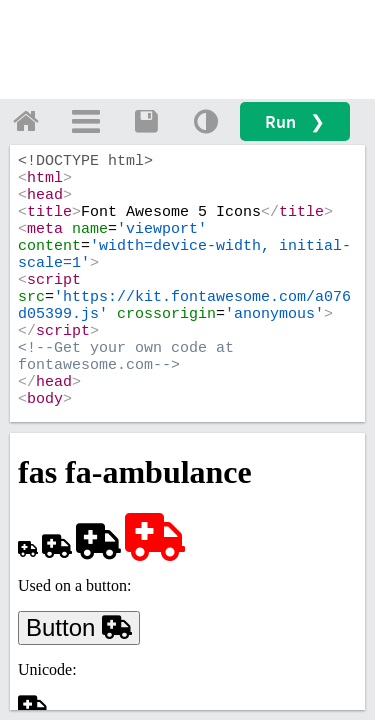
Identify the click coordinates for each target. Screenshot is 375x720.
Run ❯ (295, 121)
